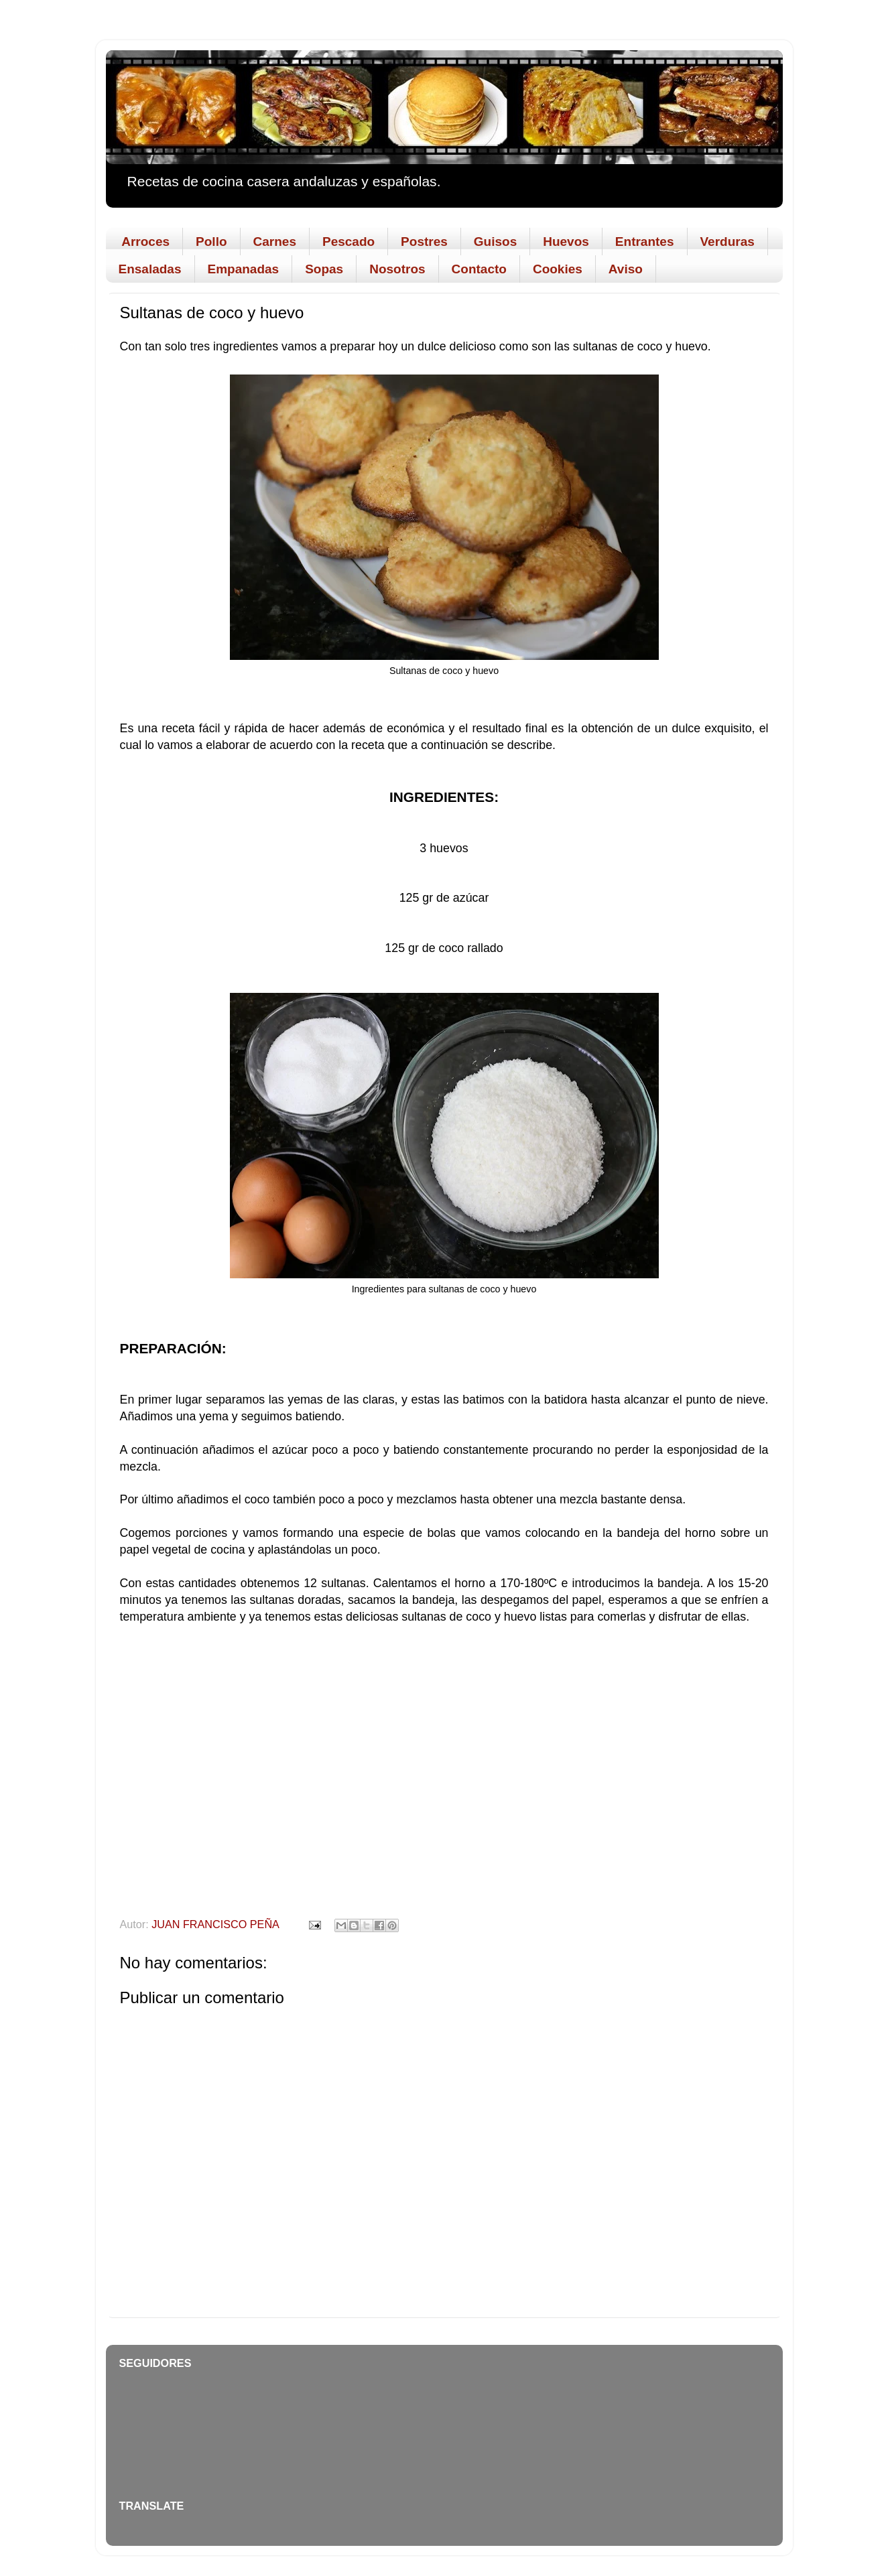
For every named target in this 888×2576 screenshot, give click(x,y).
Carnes (274, 241)
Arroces (145, 241)
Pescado (348, 241)
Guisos (495, 241)
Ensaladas (150, 269)
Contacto (479, 269)
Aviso (626, 269)
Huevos (566, 241)
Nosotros (397, 269)
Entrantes (644, 241)
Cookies (557, 269)
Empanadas (243, 269)
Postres (424, 241)
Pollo (211, 241)
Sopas (324, 269)
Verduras (727, 241)
